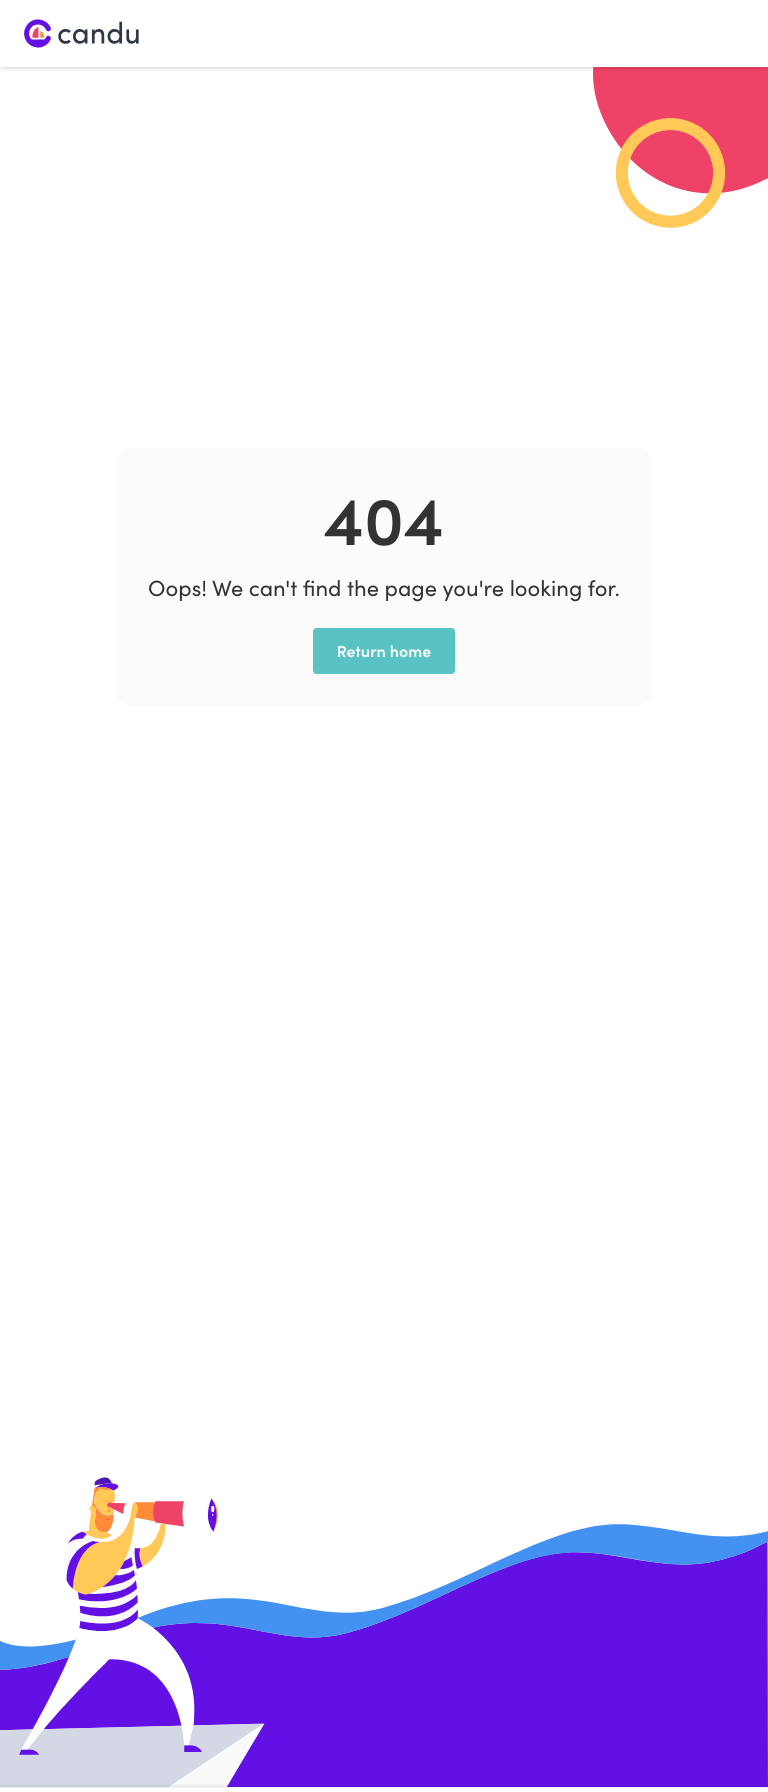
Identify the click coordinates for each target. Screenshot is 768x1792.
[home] (82, 33)
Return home (384, 651)
